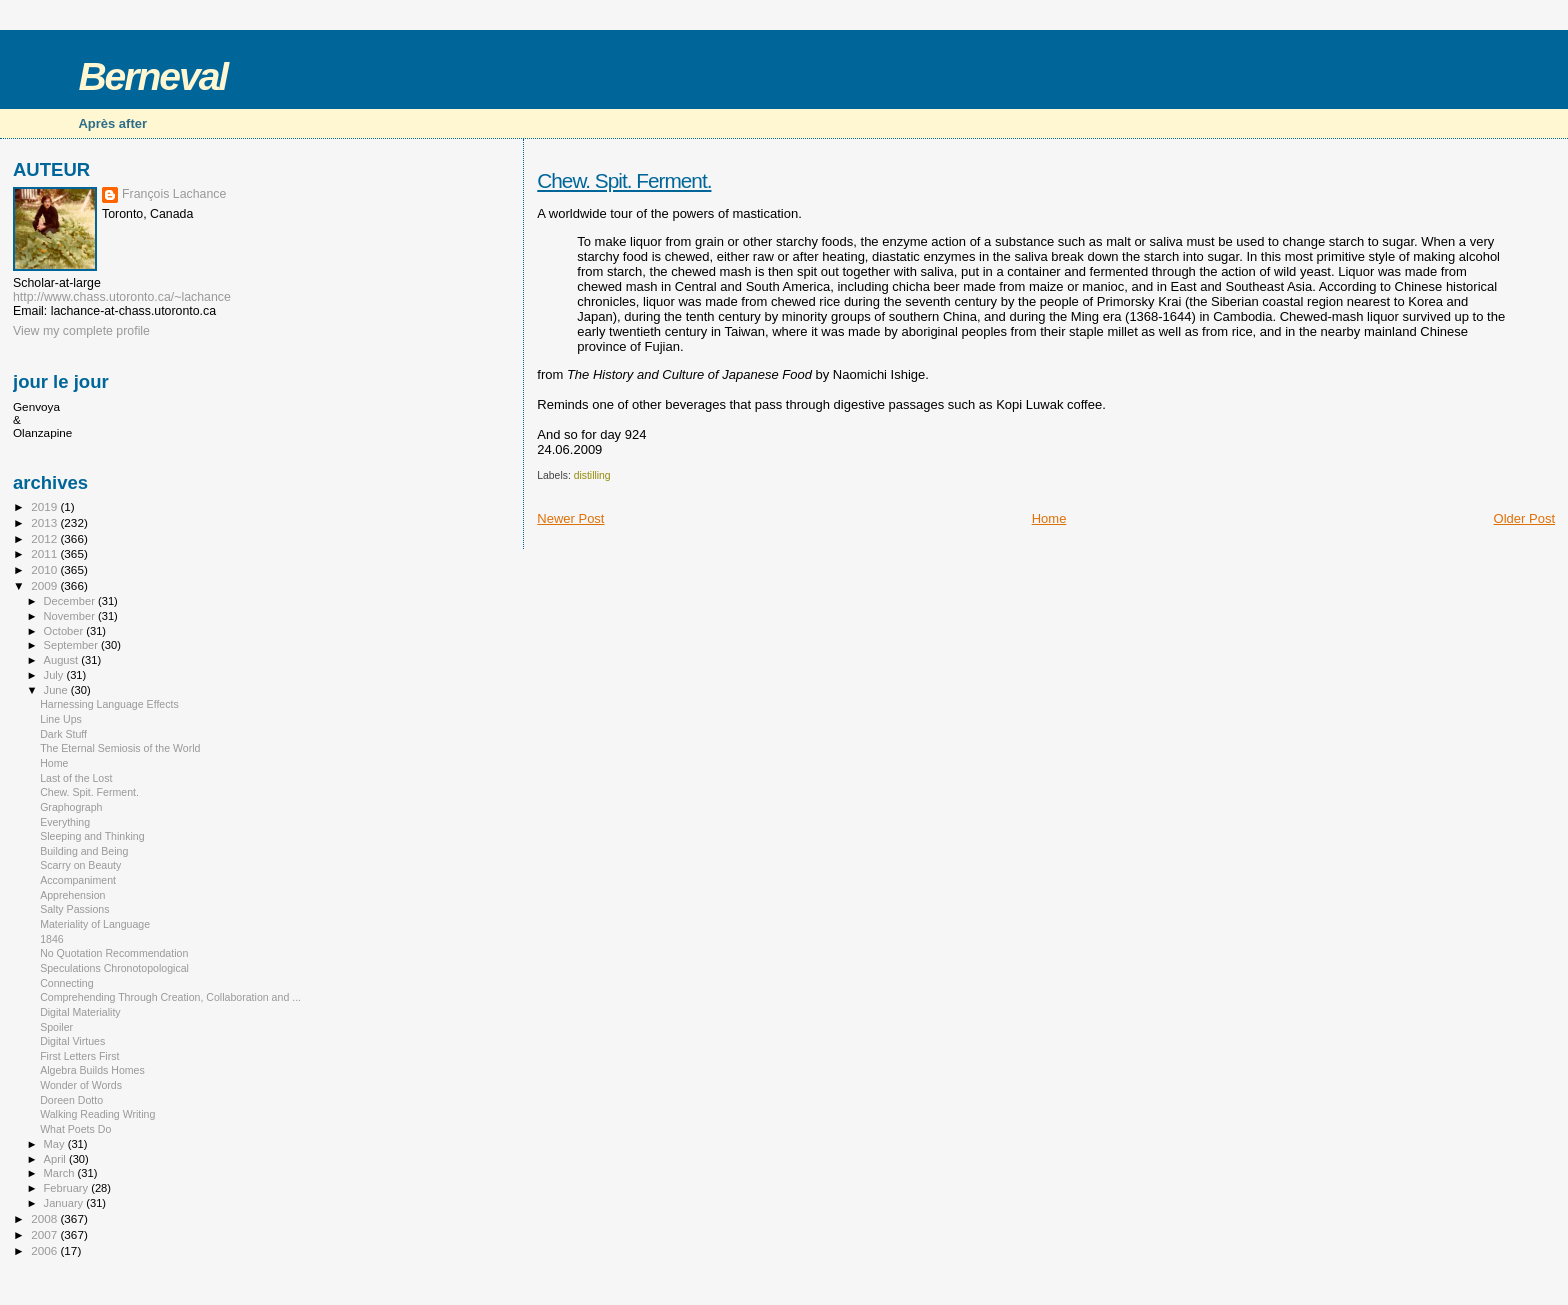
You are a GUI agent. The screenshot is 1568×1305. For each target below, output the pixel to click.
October (65, 631)
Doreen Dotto (71, 1100)
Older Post (1524, 518)
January (65, 1203)
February (68, 1188)
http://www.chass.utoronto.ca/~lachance (122, 297)
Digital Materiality (80, 1012)
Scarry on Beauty (80, 865)
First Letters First (79, 1056)
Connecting (67, 983)
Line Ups (61, 719)
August (63, 660)
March (61, 1173)
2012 (45, 538)
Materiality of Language (95, 924)
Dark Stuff (63, 734)
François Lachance (174, 194)
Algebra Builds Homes (92, 1070)
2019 (45, 506)
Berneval (152, 76)
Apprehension (72, 895)
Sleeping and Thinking (92, 836)
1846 (52, 939)
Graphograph (71, 807)
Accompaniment (78, 880)
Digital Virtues (72, 1041)
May (56, 1144)
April (56, 1159)
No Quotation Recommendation (114, 953)
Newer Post (570, 518)
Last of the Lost (76, 778)
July (55, 675)
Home (1049, 518)
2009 (45, 585)
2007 (45, 1234)
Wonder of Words (81, 1085)
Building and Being (84, 851)
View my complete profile (81, 331)
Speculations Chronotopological (114, 968)
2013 (45, 522)
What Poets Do (75, 1129)
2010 (45, 569)
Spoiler (56, 1027)
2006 (45, 1250)
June (57, 690)
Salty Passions (74, 909)
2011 (45, 553)
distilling (592, 475)
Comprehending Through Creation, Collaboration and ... (170, 997)
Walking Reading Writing (97, 1114)
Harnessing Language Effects (109, 704)
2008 (45, 1218)
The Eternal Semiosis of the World (120, 748)
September (73, 645)
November (71, 616)
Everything (65, 822)
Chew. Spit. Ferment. (624, 180)
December (71, 601)
